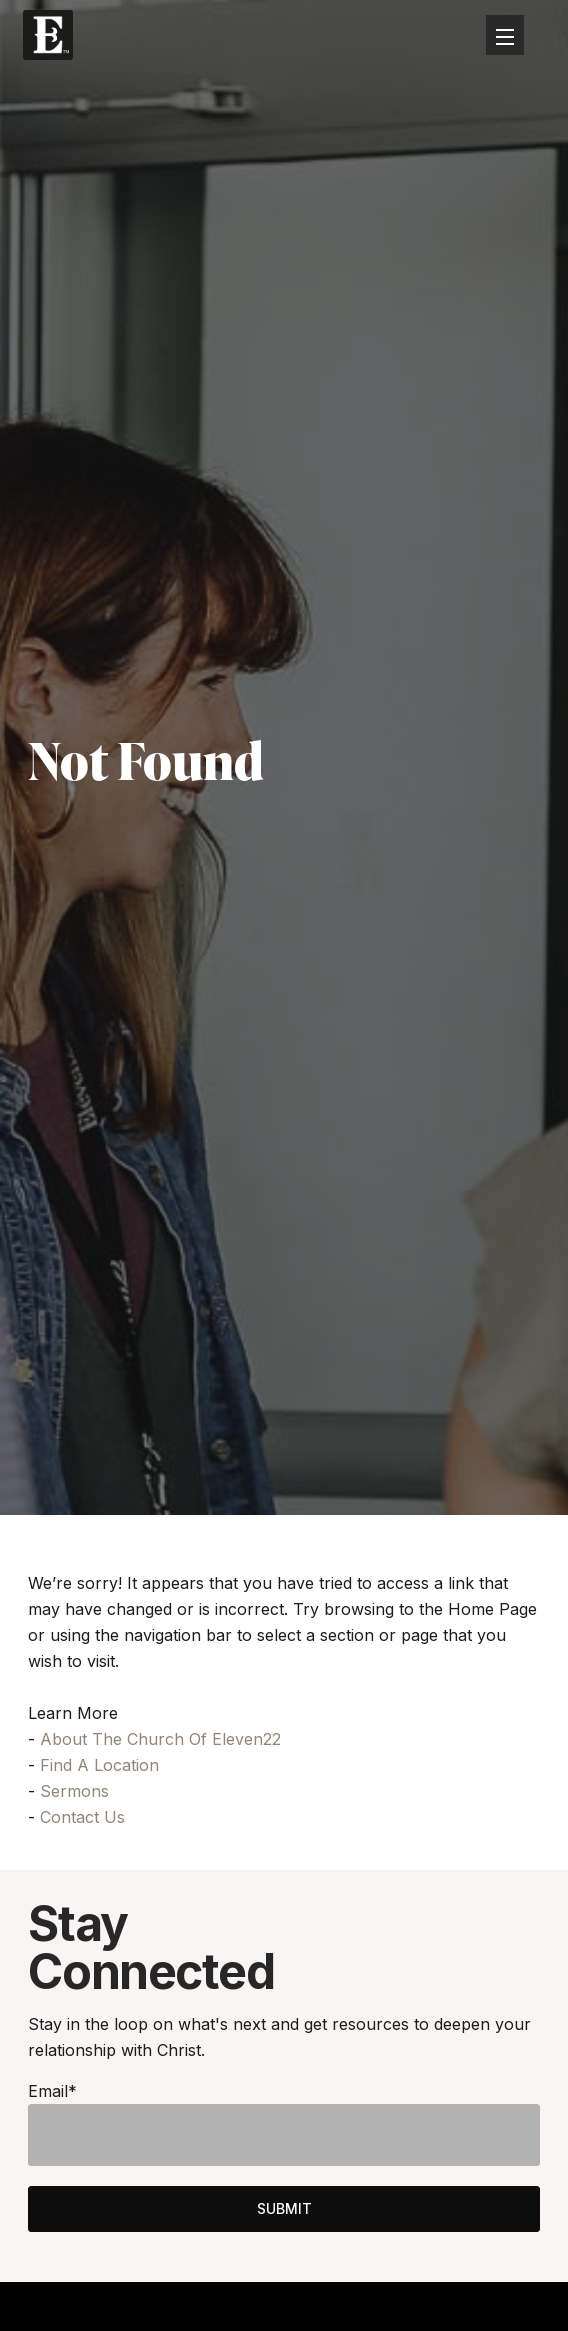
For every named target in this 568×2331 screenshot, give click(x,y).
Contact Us (82, 1817)
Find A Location (99, 1765)
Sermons (74, 1791)
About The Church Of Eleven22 (160, 1739)
